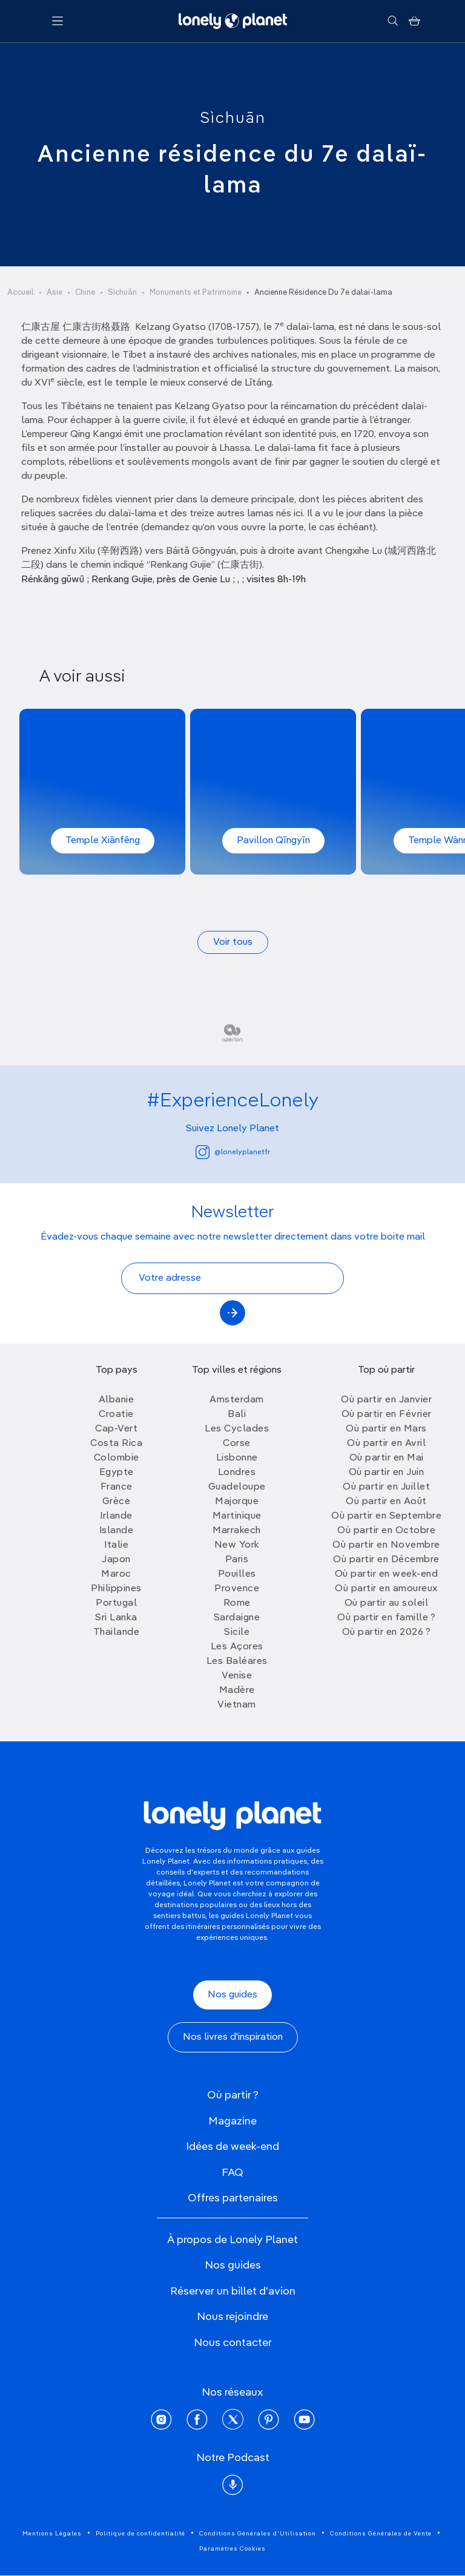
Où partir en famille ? (386, 1618)
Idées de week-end (232, 2146)
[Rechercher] (393, 21)
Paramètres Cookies (232, 2549)
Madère (237, 1690)
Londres (237, 1472)
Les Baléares (237, 1661)
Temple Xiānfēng (102, 841)
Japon (116, 1560)
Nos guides (232, 1995)
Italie (116, 1545)
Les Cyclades (237, 1429)
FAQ (232, 2172)
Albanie (116, 1400)
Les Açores (237, 1647)
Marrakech (237, 1531)
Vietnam (236, 1705)
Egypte (116, 1472)
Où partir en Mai (386, 1458)
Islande (116, 1531)
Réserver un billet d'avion (232, 2291)
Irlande (116, 1516)
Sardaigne (237, 1618)
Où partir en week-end (386, 1574)
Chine (85, 293)
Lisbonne (237, 1458)
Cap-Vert (116, 1429)
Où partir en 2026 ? (386, 1632)
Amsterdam (236, 1400)
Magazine (232, 2121)
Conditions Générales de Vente (381, 2534)
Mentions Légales (52, 2534)
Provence (236, 1589)
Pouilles (237, 1574)
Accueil (20, 293)
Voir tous (232, 942)
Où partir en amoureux (386, 1589)
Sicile (236, 1632)
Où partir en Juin (386, 1472)
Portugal (116, 1603)
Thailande (116, 1632)
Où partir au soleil (387, 1603)
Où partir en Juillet (386, 1487)
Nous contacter (233, 2343)
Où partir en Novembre (386, 1545)
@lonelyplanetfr (233, 1152)
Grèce (116, 1501)
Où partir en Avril (386, 1443)
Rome (237, 1603)
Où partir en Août (386, 1501)
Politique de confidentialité (140, 2534)
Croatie (116, 1414)
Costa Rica (116, 1443)
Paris (237, 1560)
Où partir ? (233, 2095)
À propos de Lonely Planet (232, 2240)
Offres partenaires (233, 2198)
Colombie (116, 1458)
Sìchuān (233, 118)
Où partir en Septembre (386, 1516)
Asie (54, 293)
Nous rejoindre (232, 2317)
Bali (237, 1414)
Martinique (237, 1516)
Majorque (237, 1501)
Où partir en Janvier (386, 1400)
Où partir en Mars (386, 1429)
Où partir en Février (386, 1414)
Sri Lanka (116, 1618)
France (117, 1487)
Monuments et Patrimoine (196, 293)
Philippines (116, 1589)
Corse (237, 1443)
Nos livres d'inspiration (233, 2037)
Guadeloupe (237, 1487)
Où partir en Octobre (386, 1531)
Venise (237, 1676)
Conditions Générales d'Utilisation (257, 2534)
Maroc (116, 1574)
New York (237, 1545)
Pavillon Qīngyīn (273, 841)
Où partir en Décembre (386, 1560)
